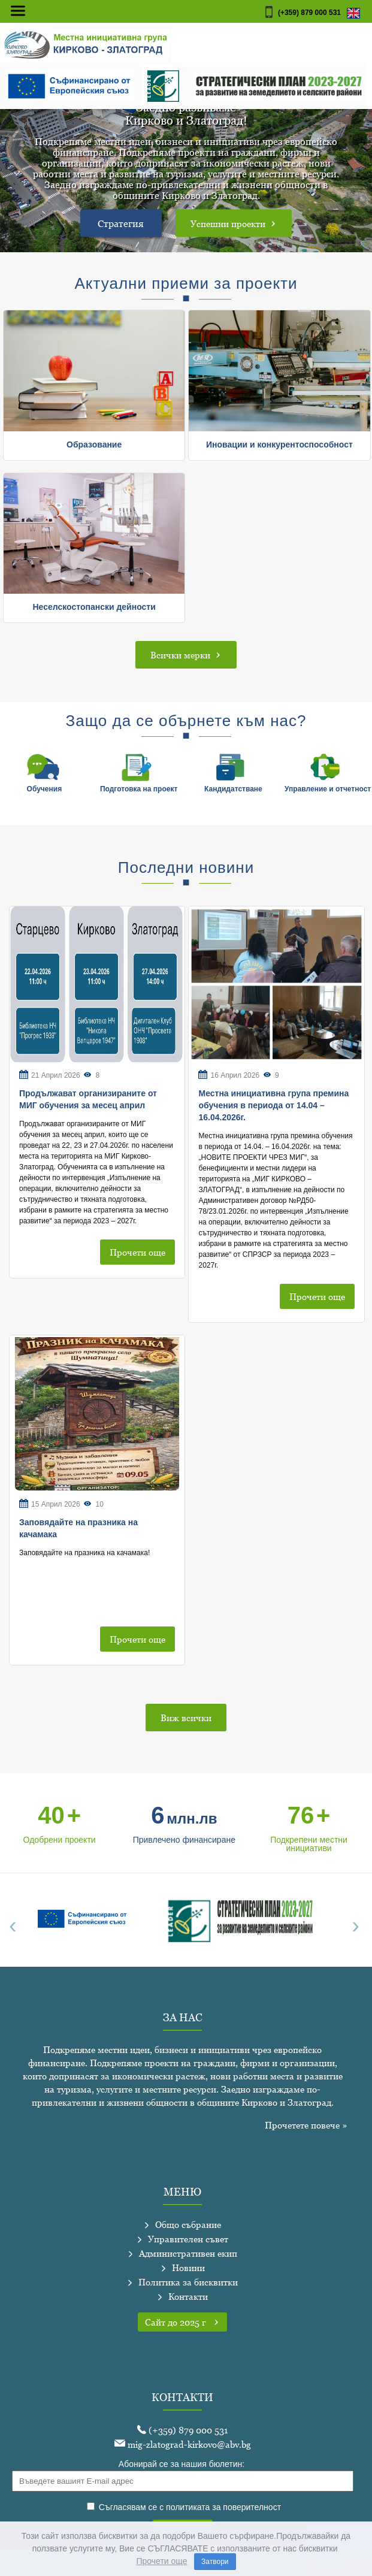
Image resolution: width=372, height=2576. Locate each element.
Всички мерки (186, 654)
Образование (94, 444)
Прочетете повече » (306, 2125)
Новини (187, 2267)
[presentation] (16, 1925)
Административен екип (187, 2253)
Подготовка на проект (138, 789)
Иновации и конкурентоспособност (279, 444)
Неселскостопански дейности (93, 607)
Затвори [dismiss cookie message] (214, 2561)
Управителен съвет (187, 2238)
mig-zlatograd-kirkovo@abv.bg (182, 2444)
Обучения (44, 789)
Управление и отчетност (328, 789)
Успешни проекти (233, 223)
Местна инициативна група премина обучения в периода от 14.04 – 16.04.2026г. (273, 1105)
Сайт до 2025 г (182, 2321)
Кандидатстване (233, 789)
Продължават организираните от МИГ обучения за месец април (88, 1099)
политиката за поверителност (223, 2507)
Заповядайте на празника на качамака (78, 1528)
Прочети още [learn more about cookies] (161, 2561)
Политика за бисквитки (187, 2281)
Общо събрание (187, 2224)
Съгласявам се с (184, 2507)
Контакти (187, 2296)
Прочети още (137, 1252)
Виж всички (186, 1717)
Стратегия (121, 223)
